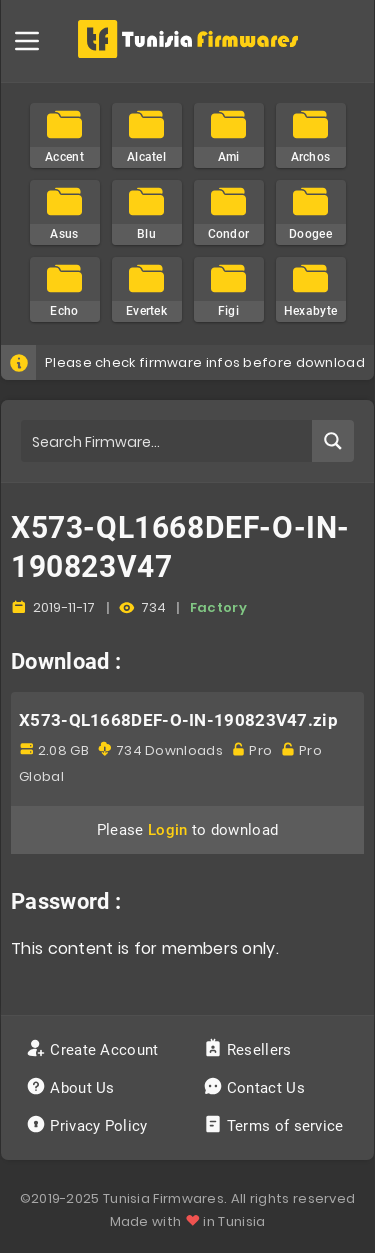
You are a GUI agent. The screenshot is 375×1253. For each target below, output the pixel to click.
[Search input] (167, 441)
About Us (72, 1088)
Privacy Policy (89, 1126)
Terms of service (275, 1126)
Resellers (249, 1050)
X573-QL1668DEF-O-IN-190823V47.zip (178, 720)
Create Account (94, 1050)
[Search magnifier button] (333, 441)
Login (168, 830)
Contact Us (256, 1088)
